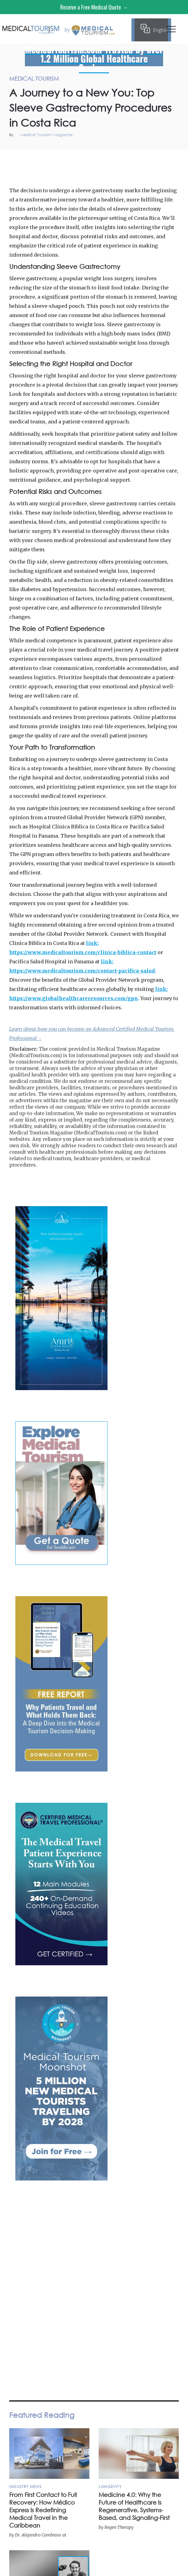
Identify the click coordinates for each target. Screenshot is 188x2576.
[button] (171, 30)
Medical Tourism (170, 156)
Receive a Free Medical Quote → (94, 7)
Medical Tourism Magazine (46, 135)
